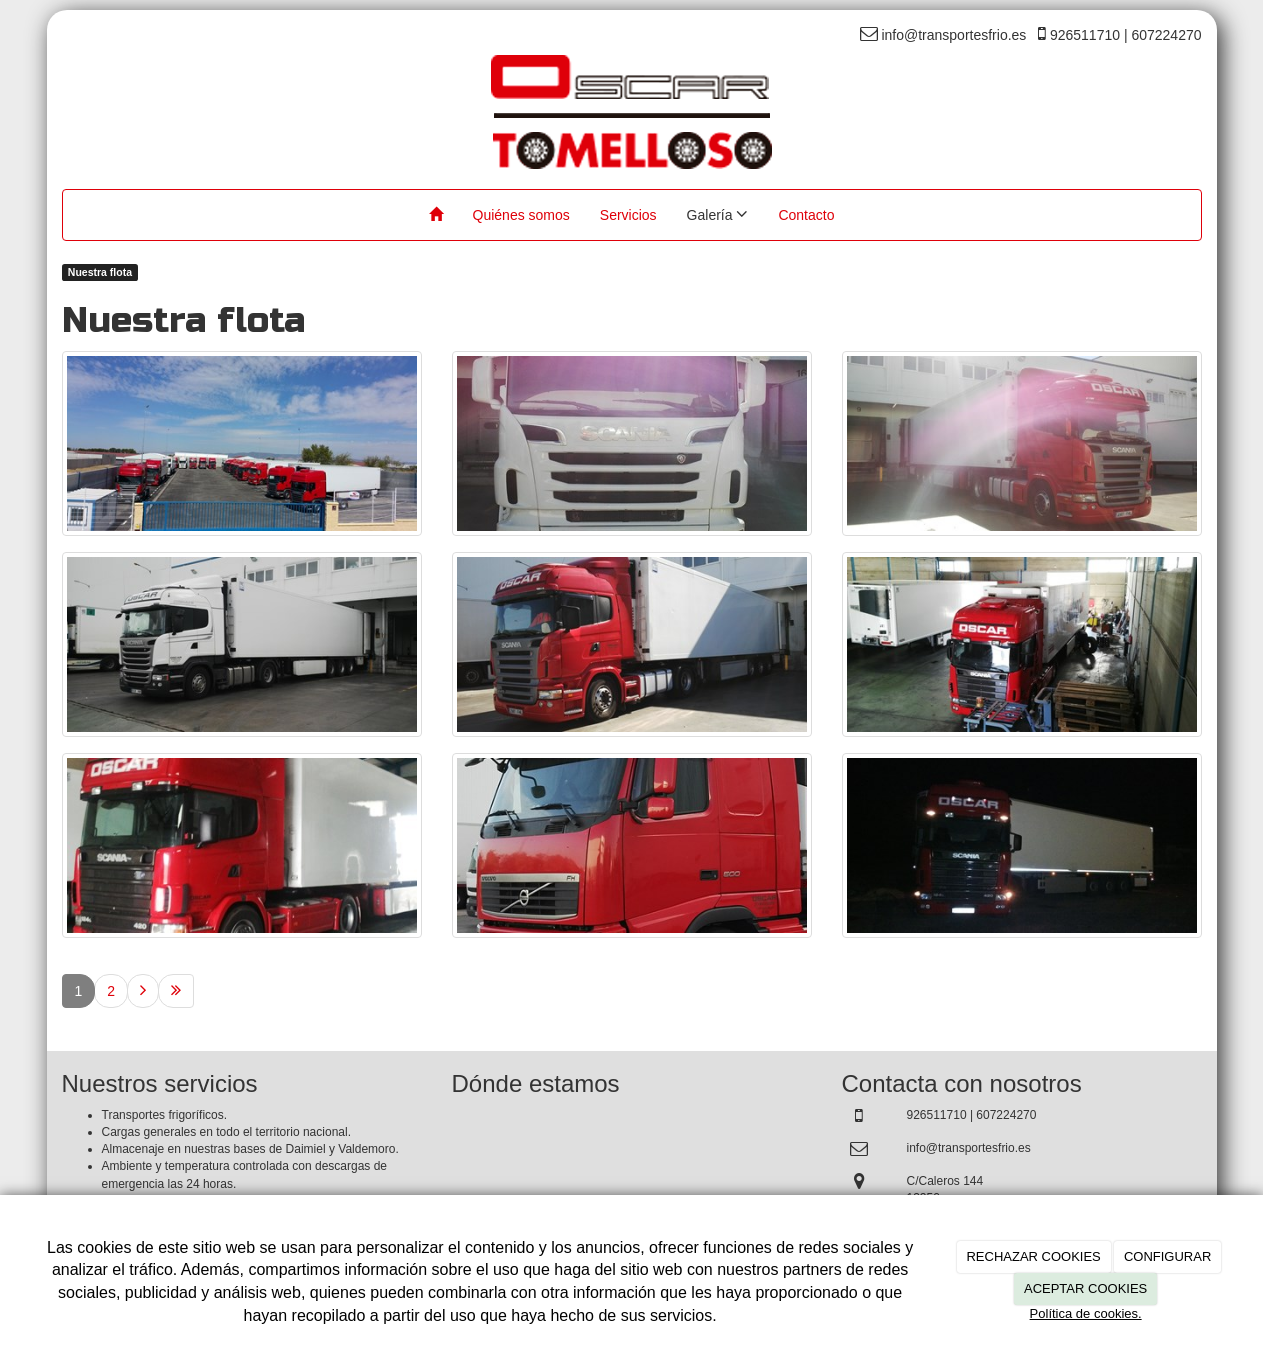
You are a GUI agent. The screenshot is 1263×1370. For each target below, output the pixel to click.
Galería (718, 214)
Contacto (806, 215)
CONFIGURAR (1167, 1256)
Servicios (628, 215)
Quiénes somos (521, 215)
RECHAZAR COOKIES (1033, 1256)
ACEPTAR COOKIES (1085, 1288)
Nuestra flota (100, 272)
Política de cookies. (1086, 1313)
